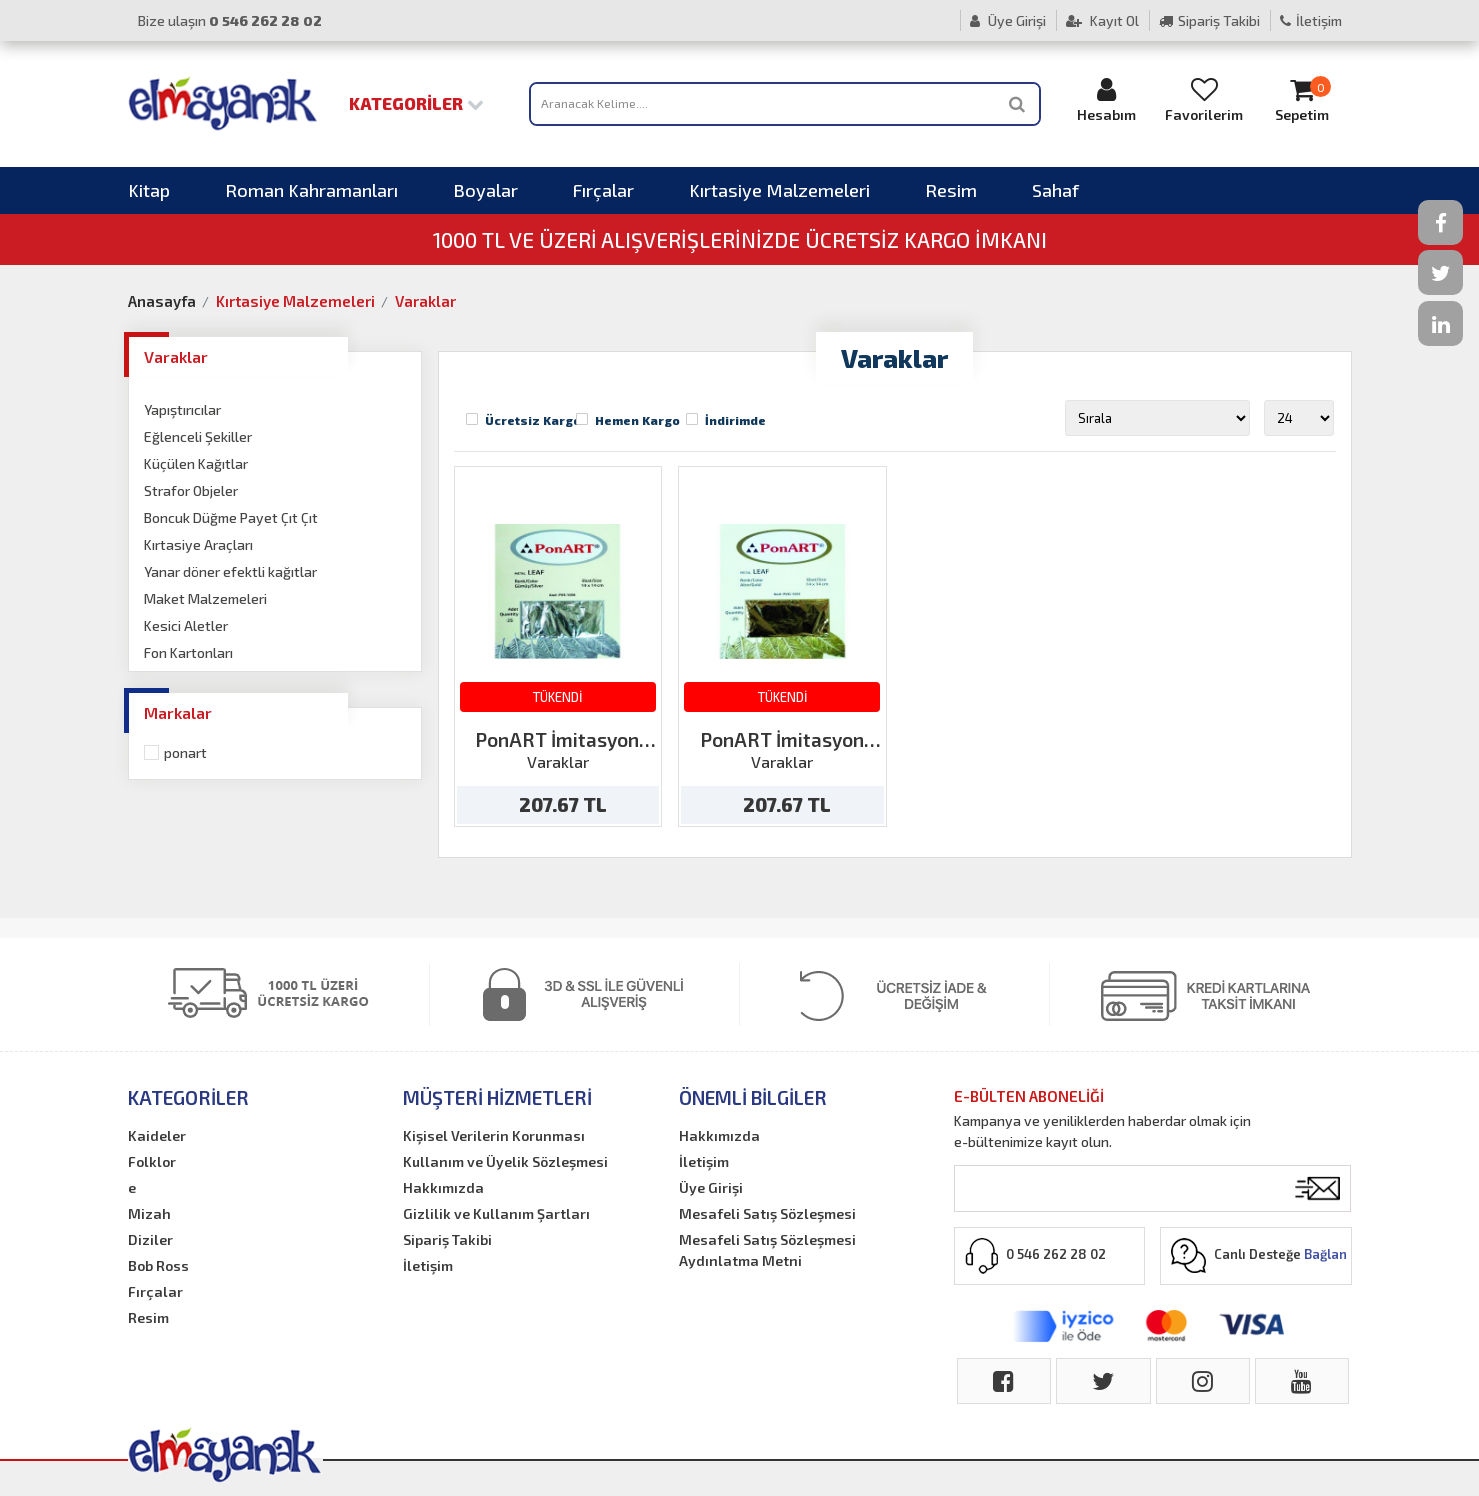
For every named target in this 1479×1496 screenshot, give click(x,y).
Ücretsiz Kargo (533, 420)
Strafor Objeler (191, 490)
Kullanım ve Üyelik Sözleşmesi (505, 1161)
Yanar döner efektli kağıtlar (230, 571)
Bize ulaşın (230, 20)
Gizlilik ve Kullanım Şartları (496, 1213)
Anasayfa (162, 301)
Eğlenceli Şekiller (198, 436)
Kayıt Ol (1102, 20)
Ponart (185, 752)
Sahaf (1055, 190)
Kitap (149, 190)
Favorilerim (1204, 99)
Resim (951, 190)
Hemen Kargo (637, 420)
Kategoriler (416, 103)
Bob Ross (158, 1265)
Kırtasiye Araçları (198, 544)
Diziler (150, 1239)
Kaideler (157, 1135)
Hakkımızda (443, 1187)
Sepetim (1302, 99)
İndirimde (735, 420)
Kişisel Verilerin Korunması (494, 1135)
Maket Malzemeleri (205, 598)
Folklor (152, 1161)
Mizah (149, 1213)
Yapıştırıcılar (182, 409)
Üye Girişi (1008, 20)
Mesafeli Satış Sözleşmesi (767, 1213)
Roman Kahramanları (311, 190)
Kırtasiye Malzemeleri (779, 190)
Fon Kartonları (188, 652)
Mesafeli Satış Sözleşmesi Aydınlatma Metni (767, 1250)
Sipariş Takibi (1209, 20)
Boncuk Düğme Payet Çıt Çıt (231, 517)
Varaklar (425, 301)
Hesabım (1106, 99)
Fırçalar (603, 190)
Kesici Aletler (186, 625)
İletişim (1311, 20)
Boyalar (485, 190)
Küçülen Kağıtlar (196, 463)
